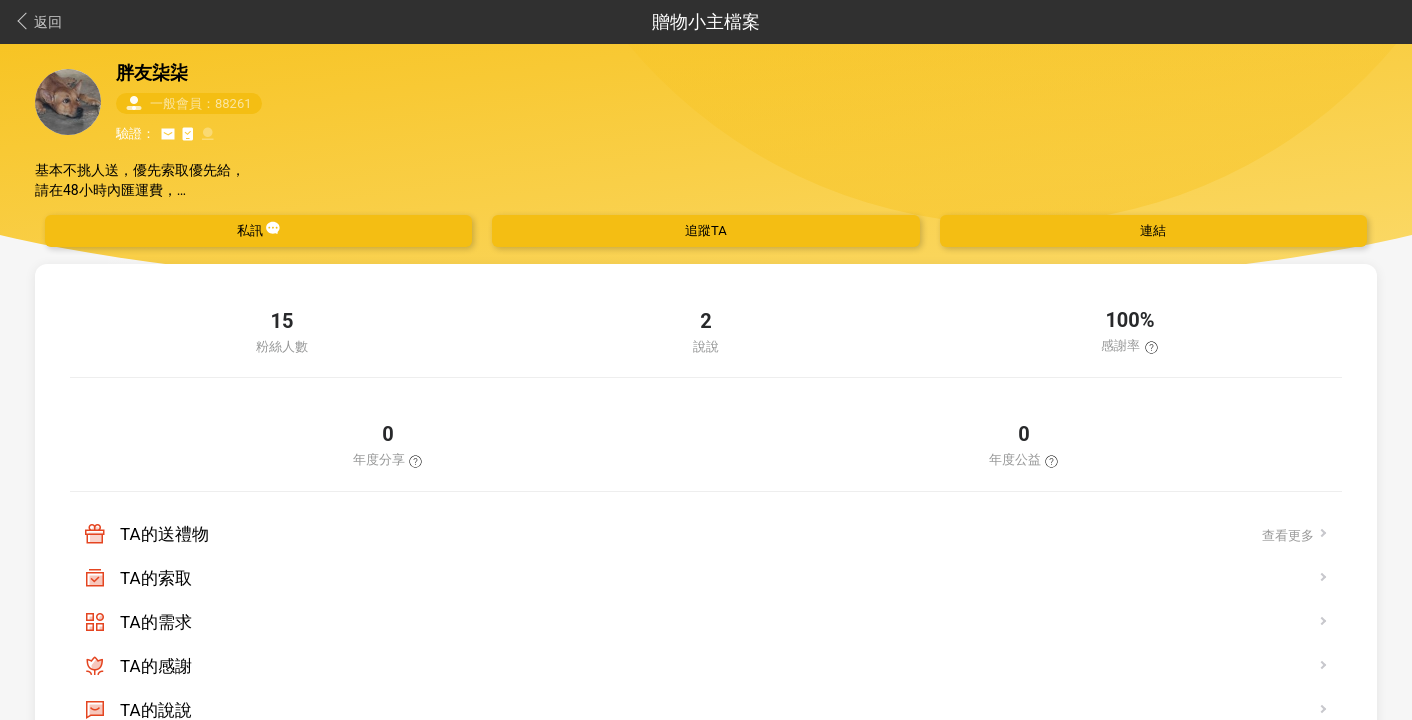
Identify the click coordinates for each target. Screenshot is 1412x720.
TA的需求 (156, 622)
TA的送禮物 (164, 534)
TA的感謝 (156, 666)
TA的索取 (156, 578)
